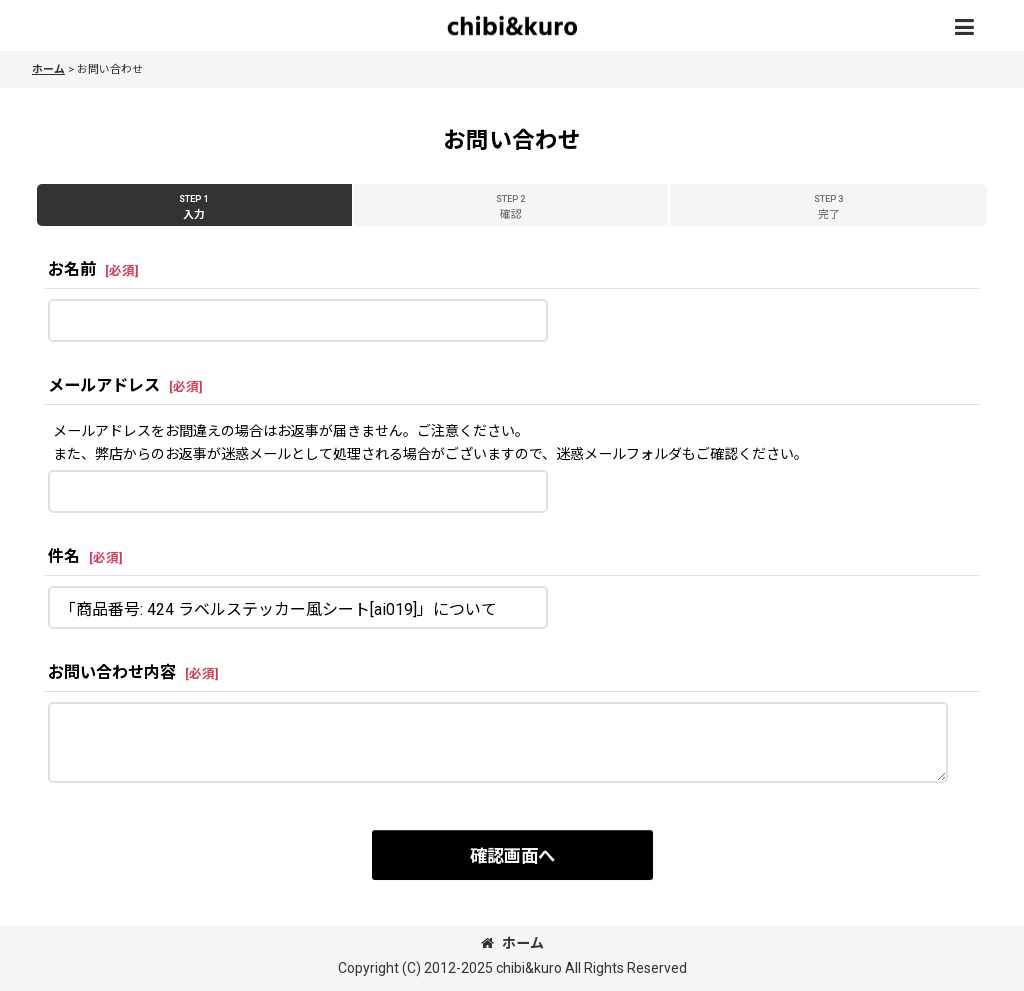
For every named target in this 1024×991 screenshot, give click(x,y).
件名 (64, 556)
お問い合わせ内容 (112, 672)
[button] (964, 28)
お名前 (72, 269)
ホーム (512, 943)
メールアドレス (104, 385)
